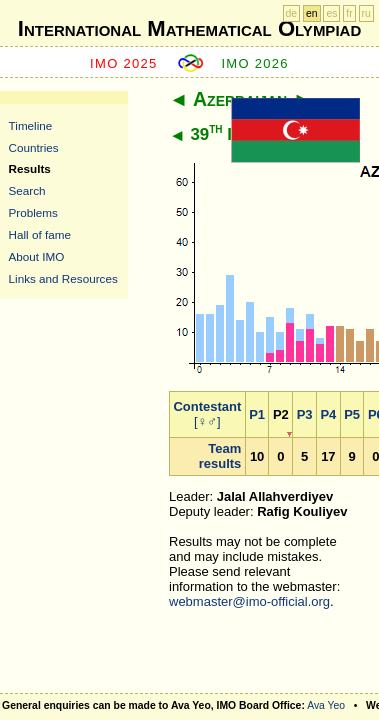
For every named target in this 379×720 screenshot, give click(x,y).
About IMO (37, 256)
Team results (220, 456)
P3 (305, 414)
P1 (257, 414)
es (331, 13)
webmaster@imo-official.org (249, 601)
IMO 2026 (255, 63)
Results (30, 168)
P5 (352, 414)
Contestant (207, 406)
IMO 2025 (124, 63)
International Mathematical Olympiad (189, 28)
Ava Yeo (326, 705)
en (312, 13)
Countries (34, 147)
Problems (33, 212)
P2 (281, 414)
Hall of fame (40, 234)
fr (349, 13)
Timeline (31, 125)
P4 (328, 414)
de (292, 13)
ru (366, 13)
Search (27, 190)
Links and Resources (63, 278)
